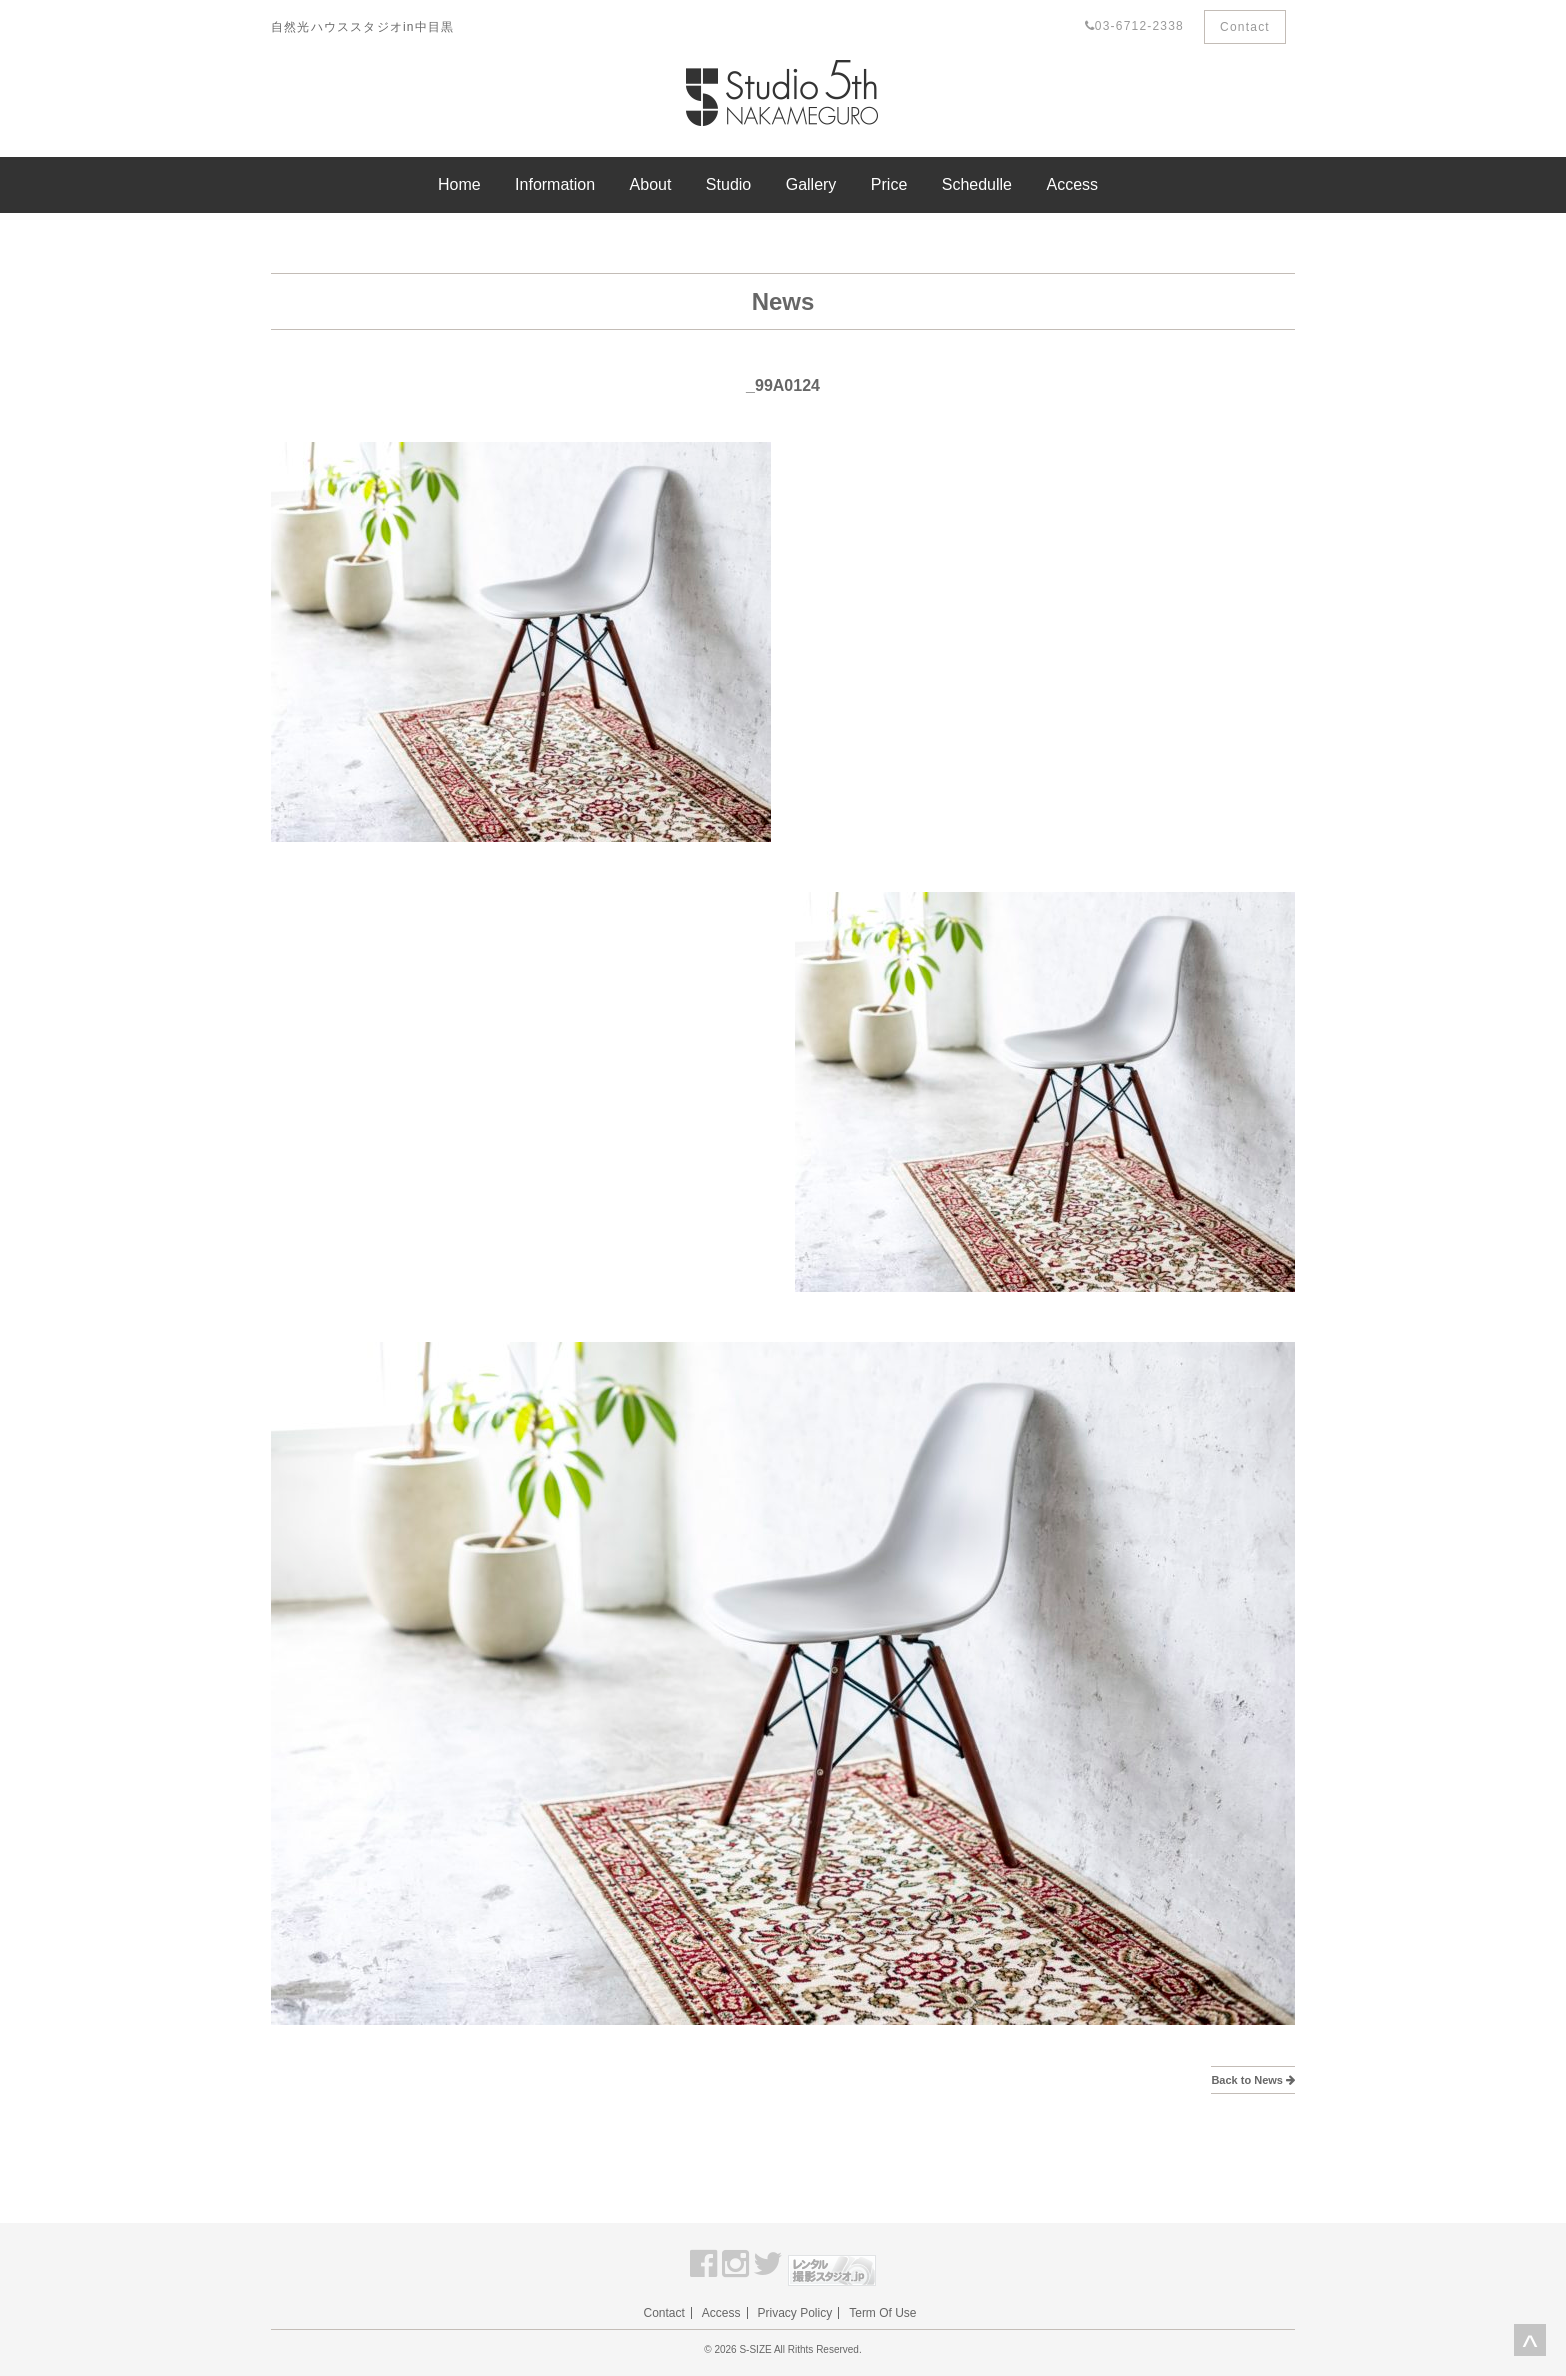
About (651, 184)
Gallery (811, 184)
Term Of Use (882, 2313)
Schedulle (977, 184)
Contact (1245, 27)
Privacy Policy (795, 2313)
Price (889, 184)
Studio (728, 184)
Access (1072, 184)
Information (555, 184)
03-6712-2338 (1134, 26)
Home (459, 184)
